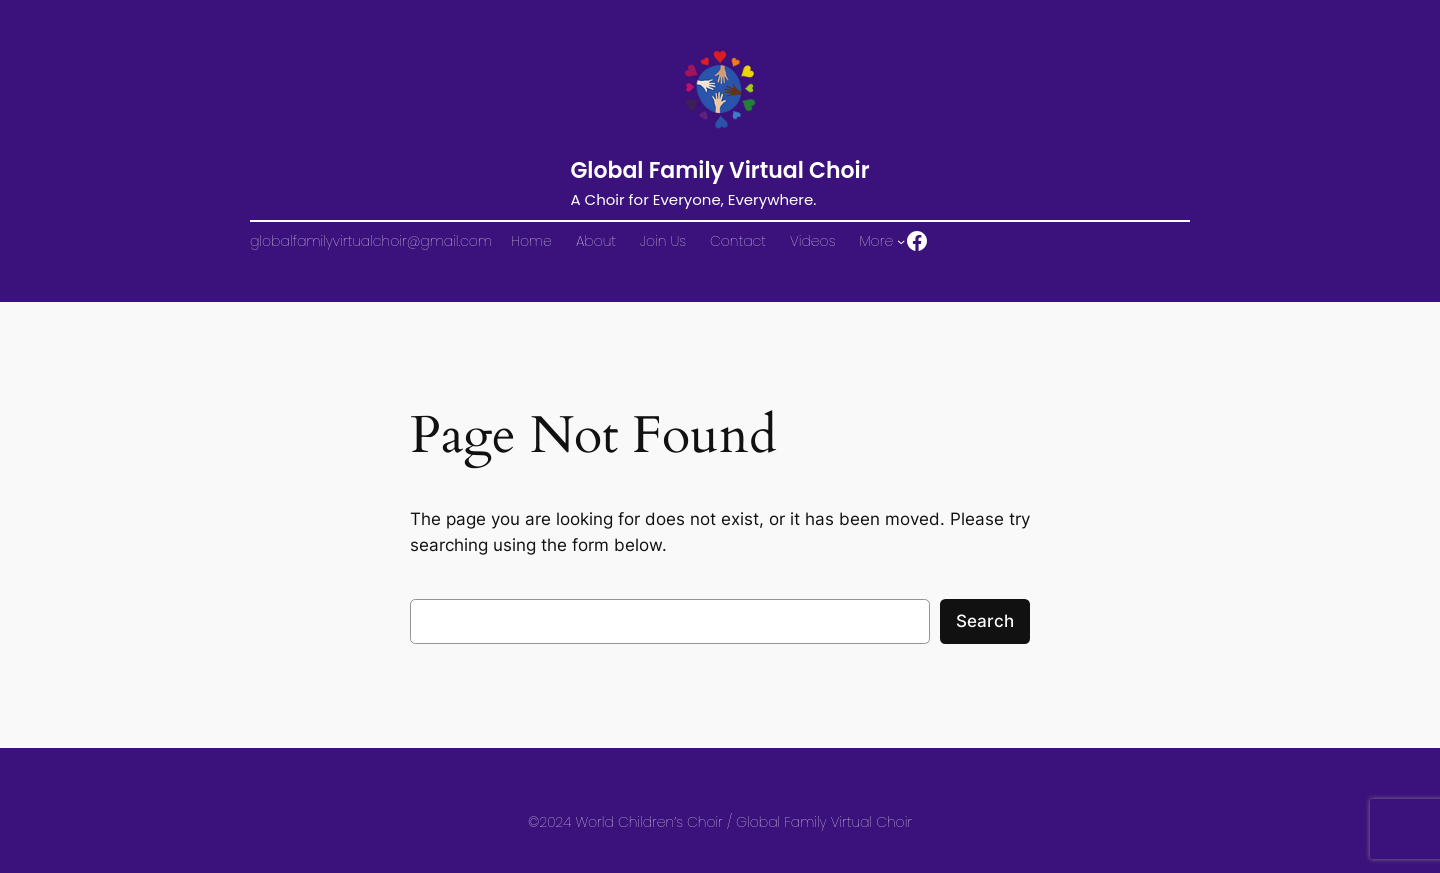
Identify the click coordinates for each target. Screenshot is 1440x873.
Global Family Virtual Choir (719, 170)
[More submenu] (901, 241)
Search (985, 621)
